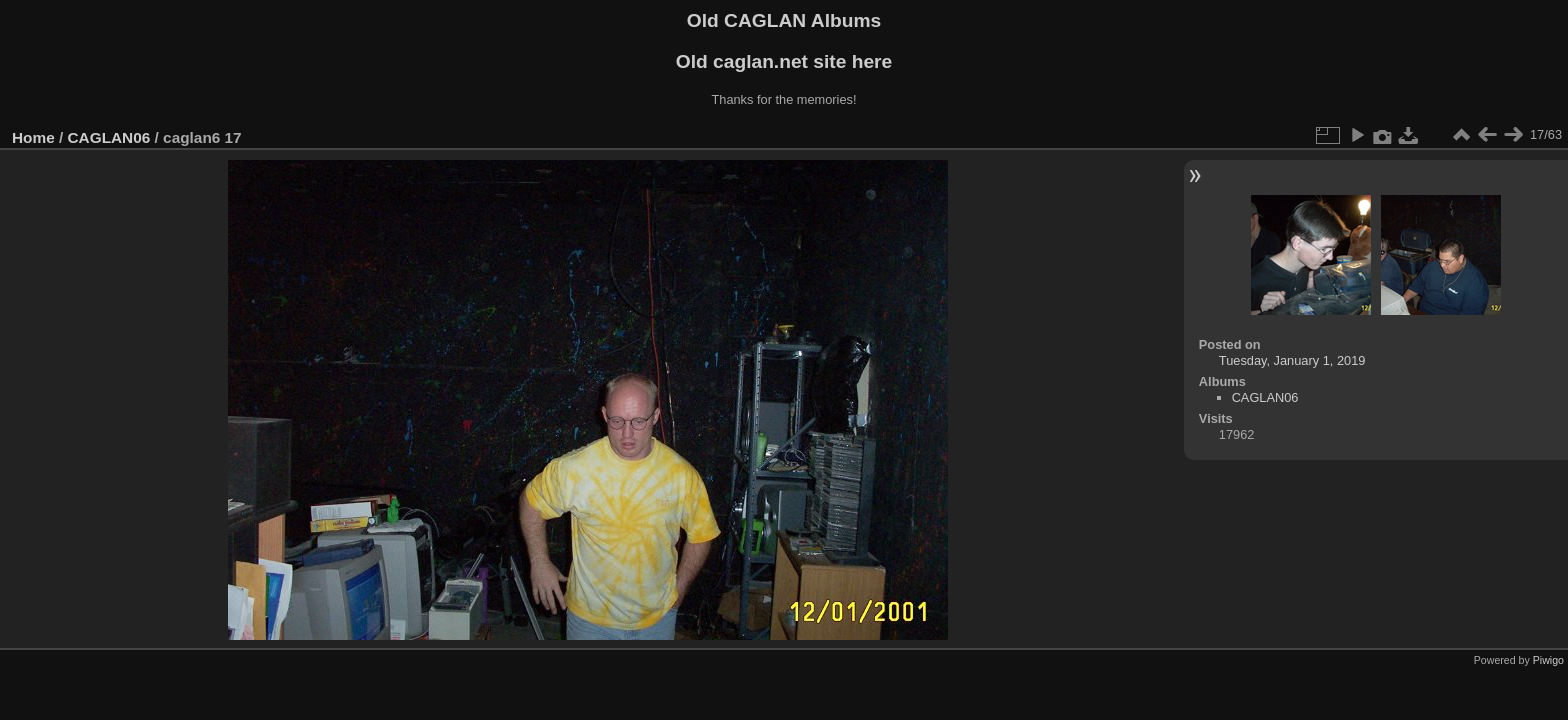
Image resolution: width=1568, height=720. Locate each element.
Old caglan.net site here (784, 61)
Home (33, 137)
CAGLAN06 (109, 137)
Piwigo (1548, 660)
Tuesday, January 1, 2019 (1292, 360)
